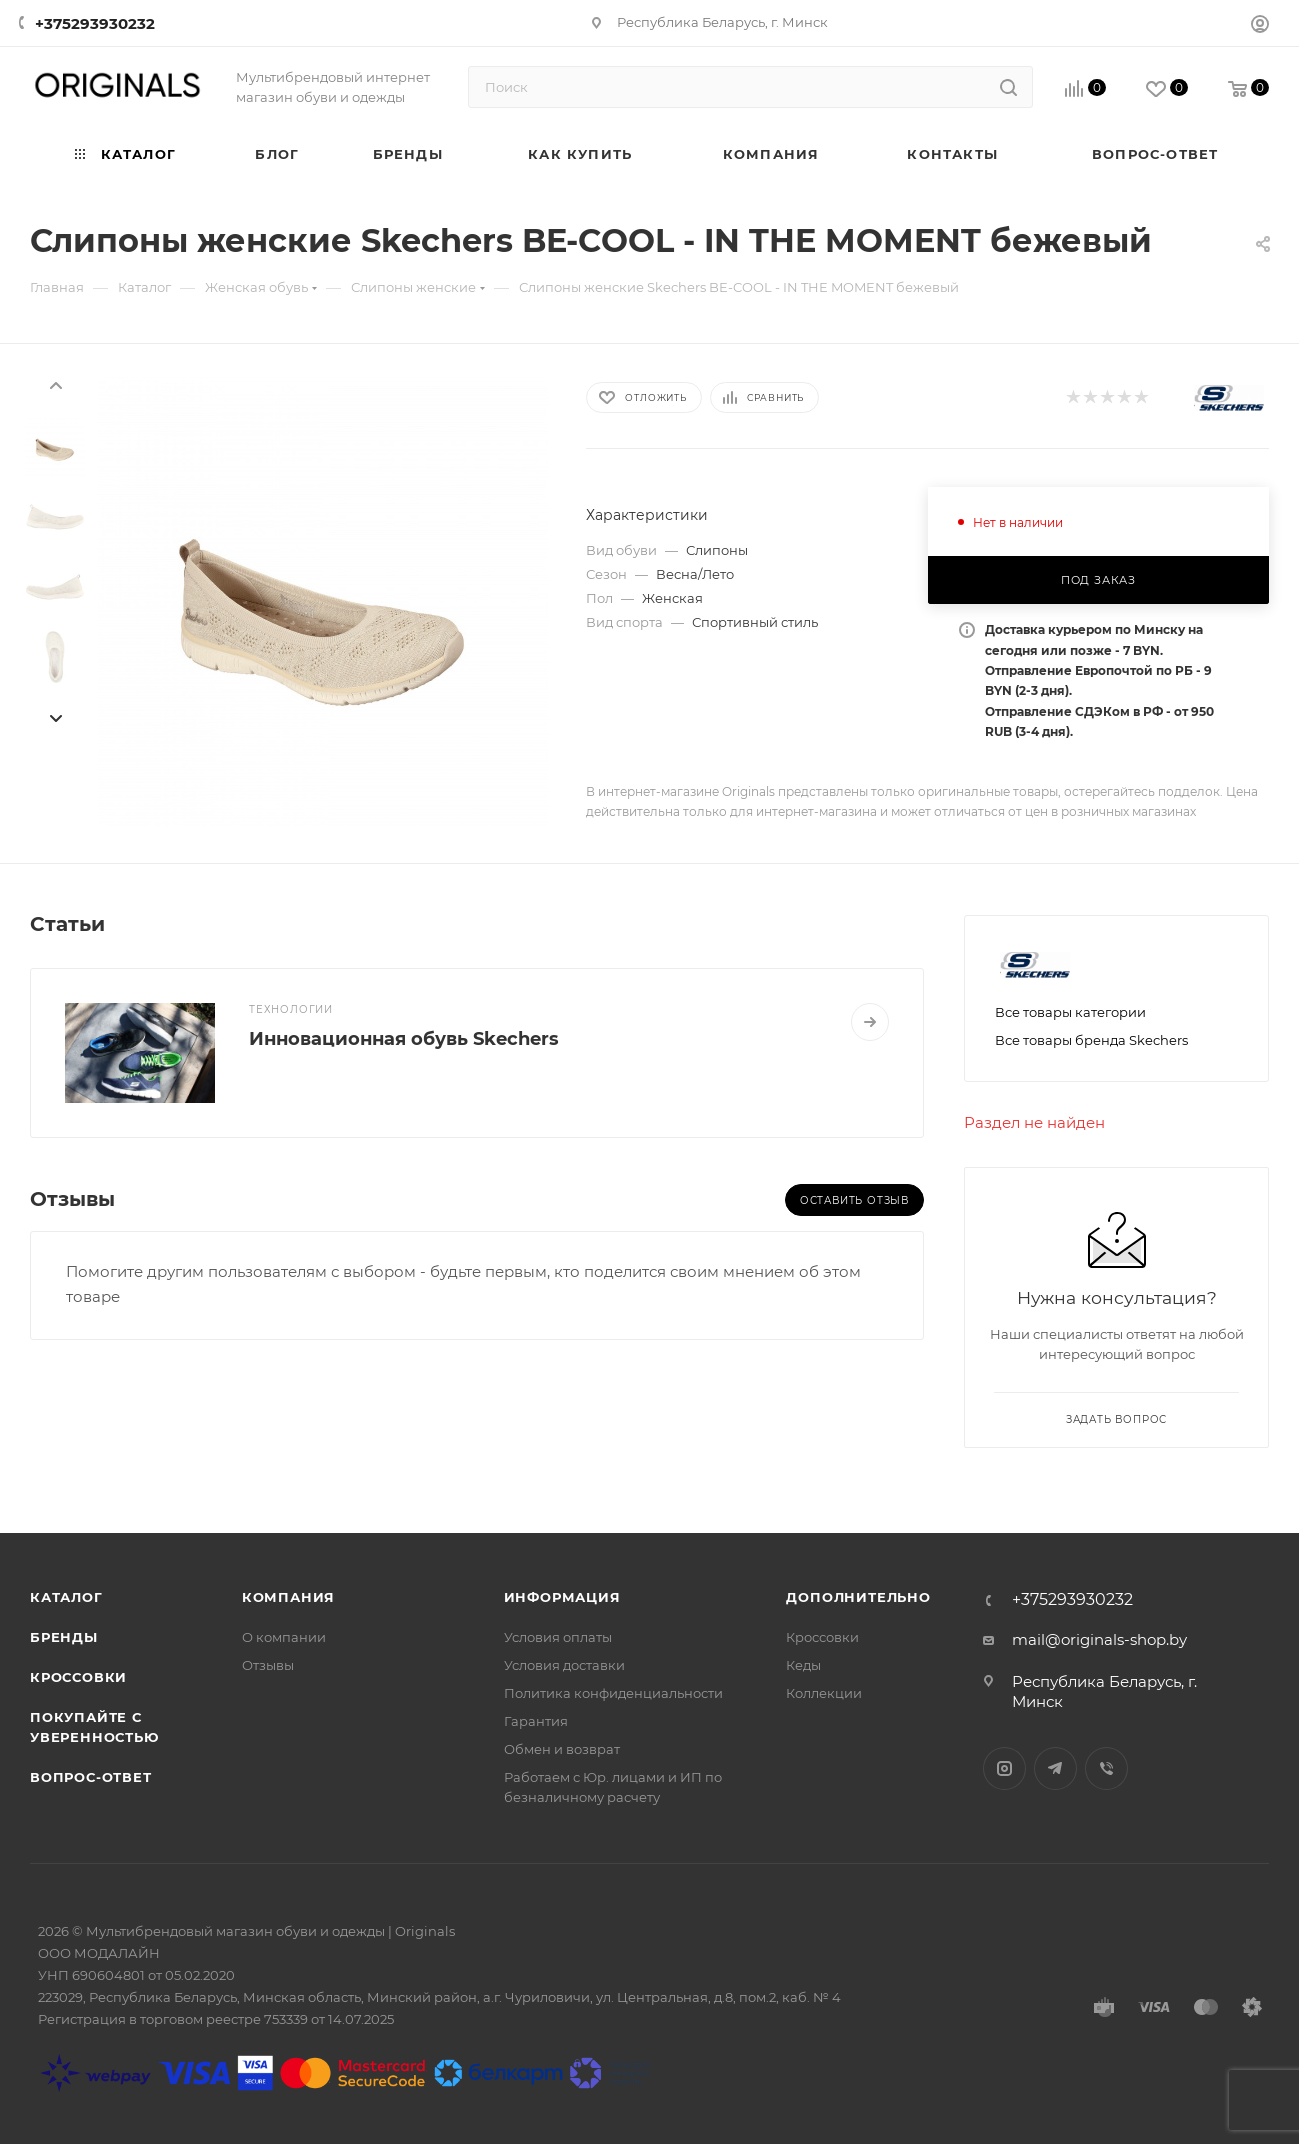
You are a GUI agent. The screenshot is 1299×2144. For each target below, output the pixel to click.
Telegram (1055, 1768)
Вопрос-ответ (91, 1777)
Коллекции (824, 1693)
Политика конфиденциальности (613, 1693)
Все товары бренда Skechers (1091, 1040)
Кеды (803, 1665)
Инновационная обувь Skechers (404, 1039)
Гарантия (536, 1721)
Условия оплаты (558, 1637)
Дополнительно (858, 1597)
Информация (562, 1597)
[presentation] (55, 384)
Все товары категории (1070, 1012)
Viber (1106, 1768)
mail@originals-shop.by (1099, 1639)
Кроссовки (78, 1677)
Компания (288, 1597)
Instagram (1004, 1768)
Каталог (66, 1597)
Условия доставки (564, 1665)
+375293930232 (95, 23)
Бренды (64, 1637)
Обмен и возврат (562, 1749)
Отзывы (268, 1665)
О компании (284, 1637)
